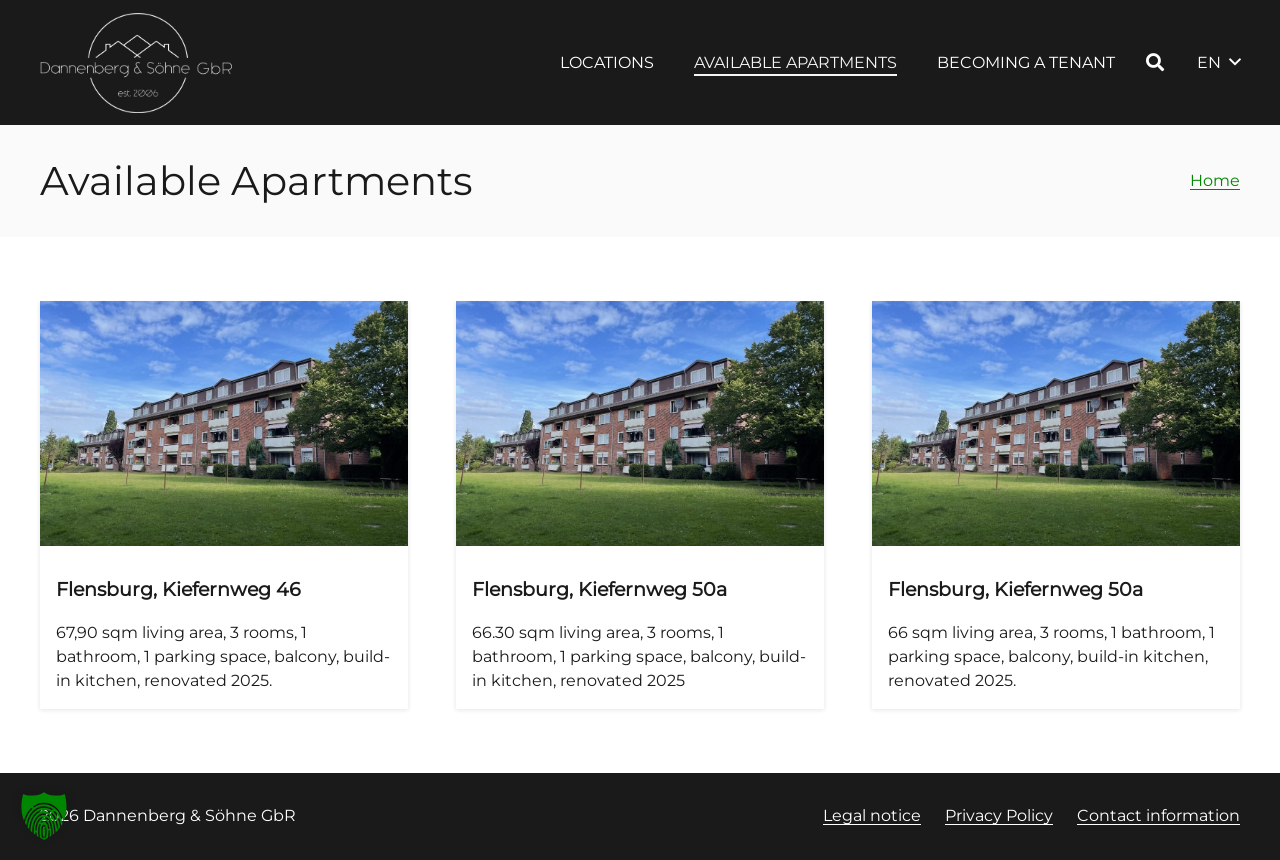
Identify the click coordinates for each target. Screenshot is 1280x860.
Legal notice (872, 815)
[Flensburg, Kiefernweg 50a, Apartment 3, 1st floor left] (640, 505)
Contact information (1158, 815)
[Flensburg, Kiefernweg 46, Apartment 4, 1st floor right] (224, 505)
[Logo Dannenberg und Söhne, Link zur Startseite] (137, 63)
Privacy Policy (999, 815)
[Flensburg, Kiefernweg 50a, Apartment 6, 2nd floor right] (1056, 505)
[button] (1155, 62)
